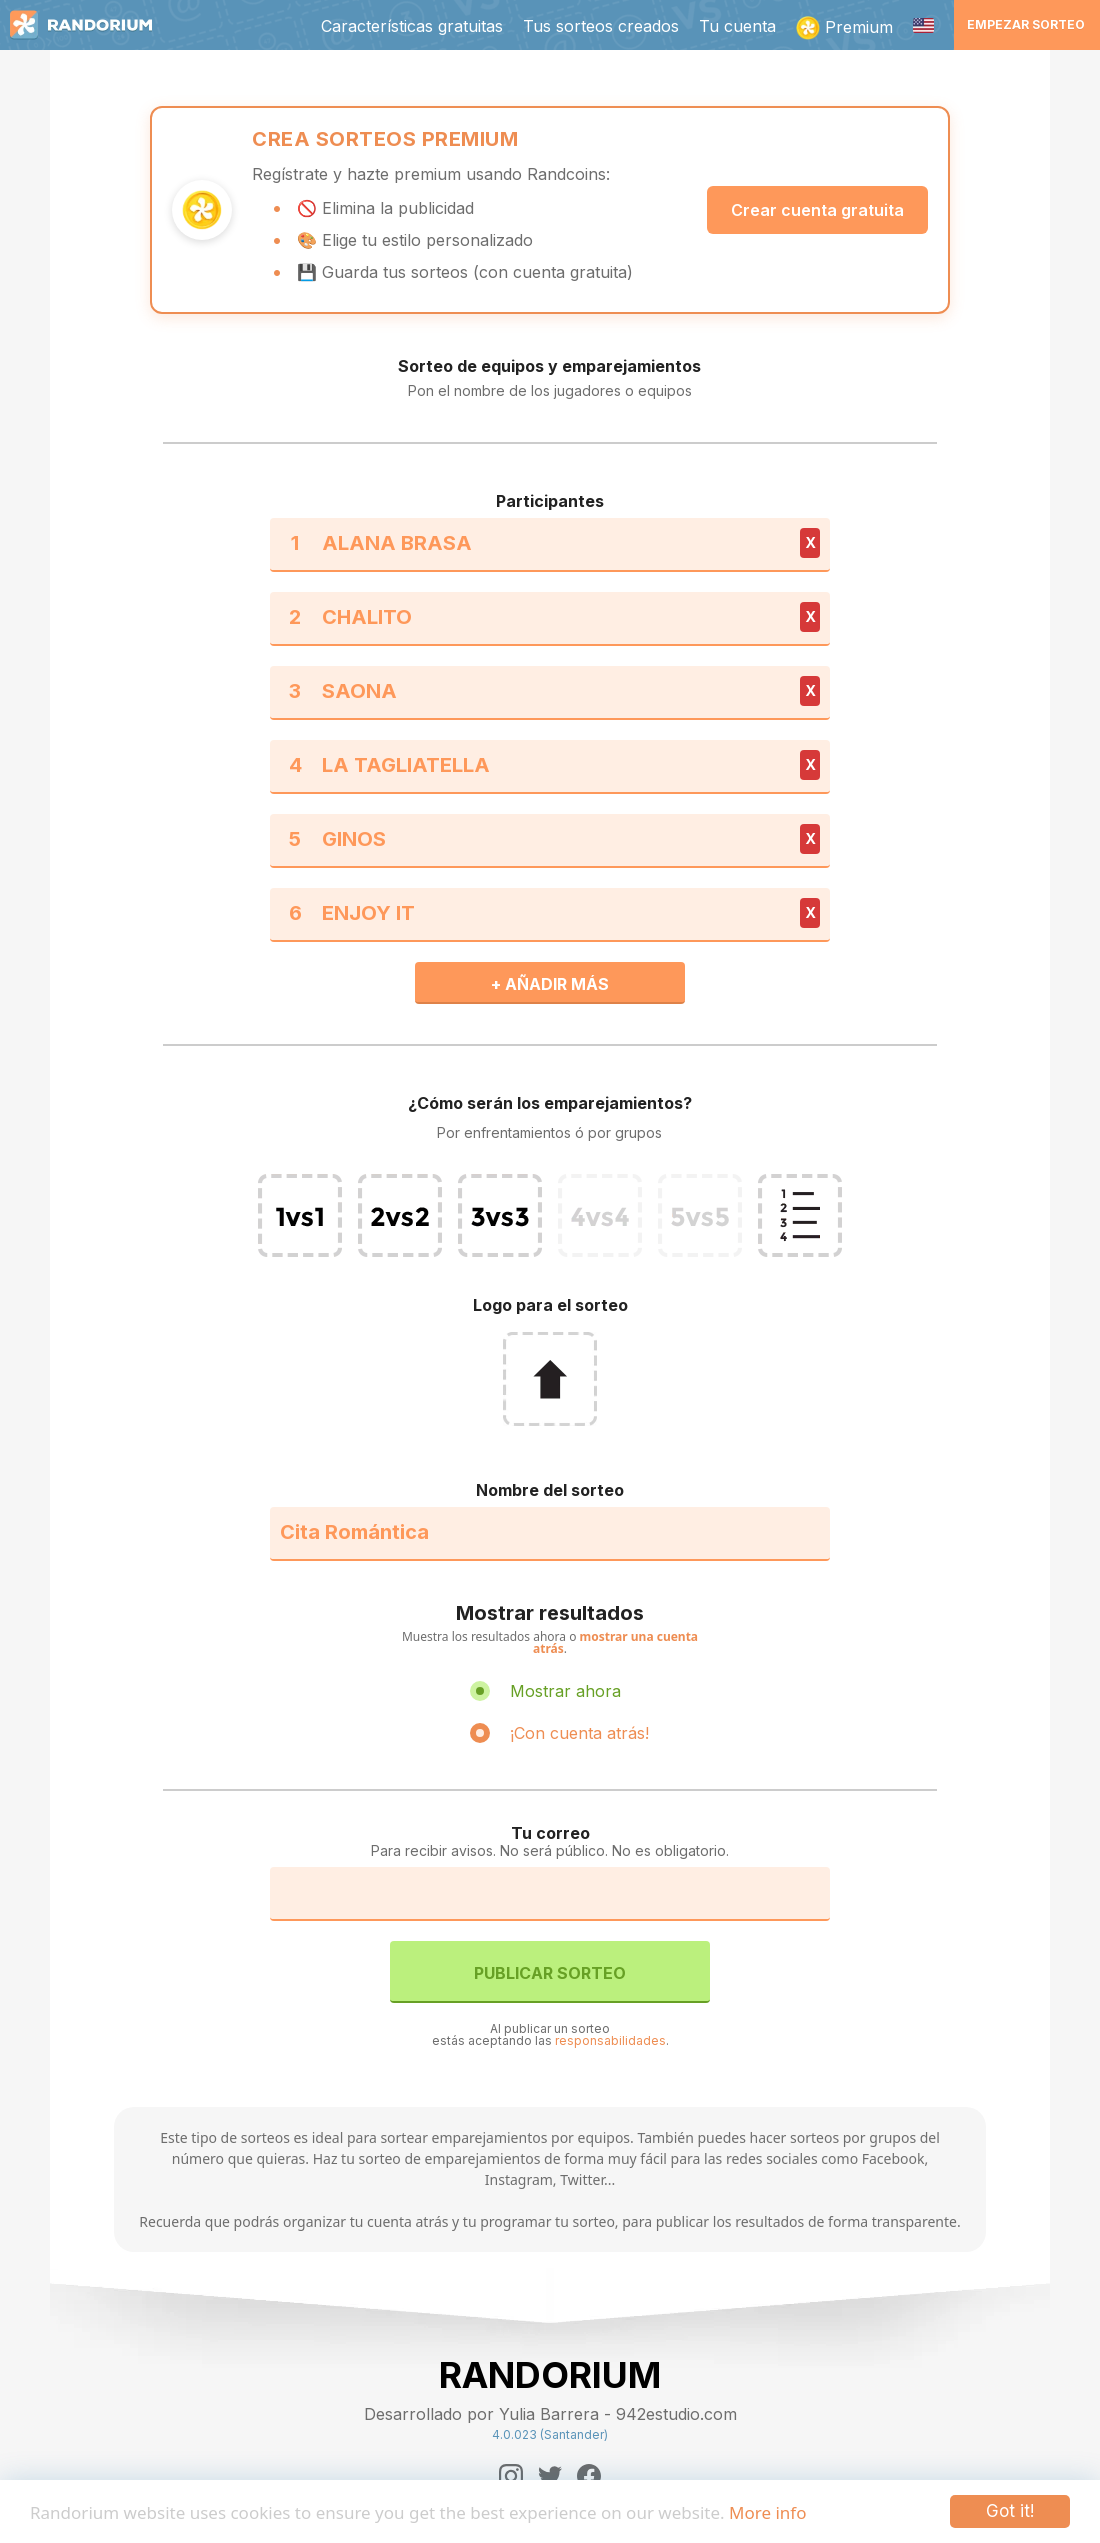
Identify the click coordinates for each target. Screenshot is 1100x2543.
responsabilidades (610, 2040)
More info (767, 2512)
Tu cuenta (737, 26)
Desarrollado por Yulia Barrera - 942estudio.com (550, 2414)
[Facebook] (589, 2476)
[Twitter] (550, 2476)
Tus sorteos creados (601, 26)
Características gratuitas (412, 26)
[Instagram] (511, 2476)
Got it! (1010, 2511)
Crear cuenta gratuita (817, 210)
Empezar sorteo (1026, 24)
